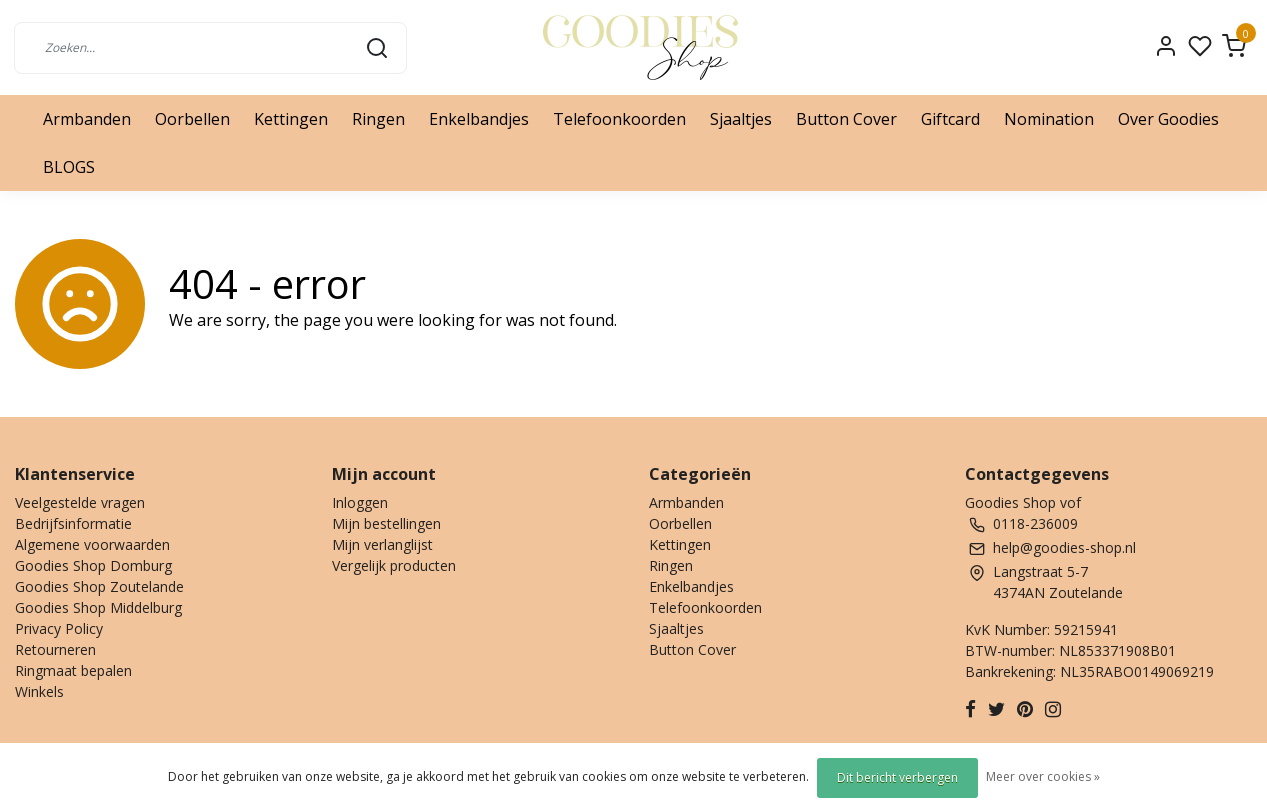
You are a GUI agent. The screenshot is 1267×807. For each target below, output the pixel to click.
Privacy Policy (59, 628)
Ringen (378, 119)
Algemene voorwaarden (92, 544)
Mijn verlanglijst (382, 544)
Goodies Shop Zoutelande (99, 586)
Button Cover (846, 119)
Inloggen (360, 502)
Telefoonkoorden (619, 119)
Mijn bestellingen (386, 523)
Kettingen (291, 119)
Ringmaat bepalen (73, 670)
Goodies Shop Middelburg (98, 607)
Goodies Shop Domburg (93, 565)
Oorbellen (192, 119)
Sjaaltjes (741, 119)
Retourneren (55, 649)
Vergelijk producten (394, 565)
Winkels (39, 691)
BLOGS (69, 167)
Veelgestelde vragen (80, 502)
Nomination (1049, 119)
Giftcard (950, 119)
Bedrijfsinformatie (73, 523)
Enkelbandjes (479, 119)
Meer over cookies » (1043, 776)
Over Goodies (1168, 119)
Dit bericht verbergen (897, 777)
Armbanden (87, 119)
